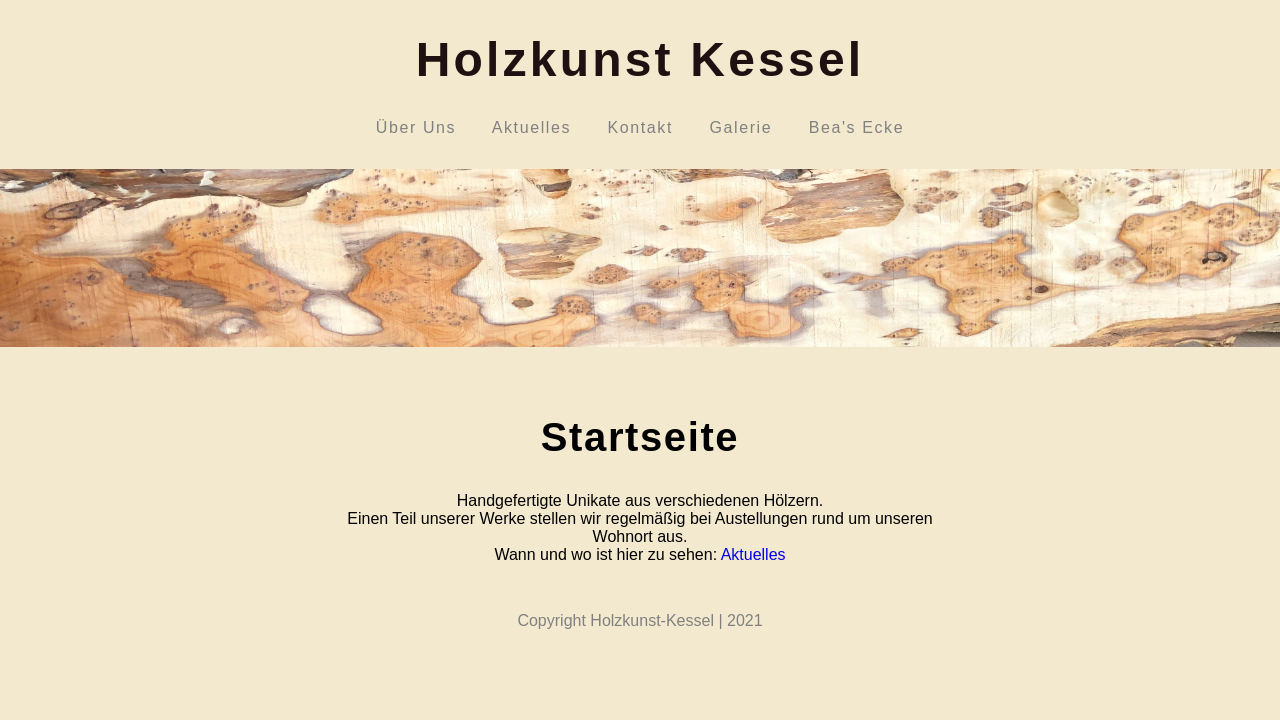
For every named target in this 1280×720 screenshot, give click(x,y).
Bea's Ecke (857, 127)
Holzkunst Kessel (640, 59)
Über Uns (415, 127)
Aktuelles (531, 127)
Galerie (741, 127)
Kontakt (640, 127)
